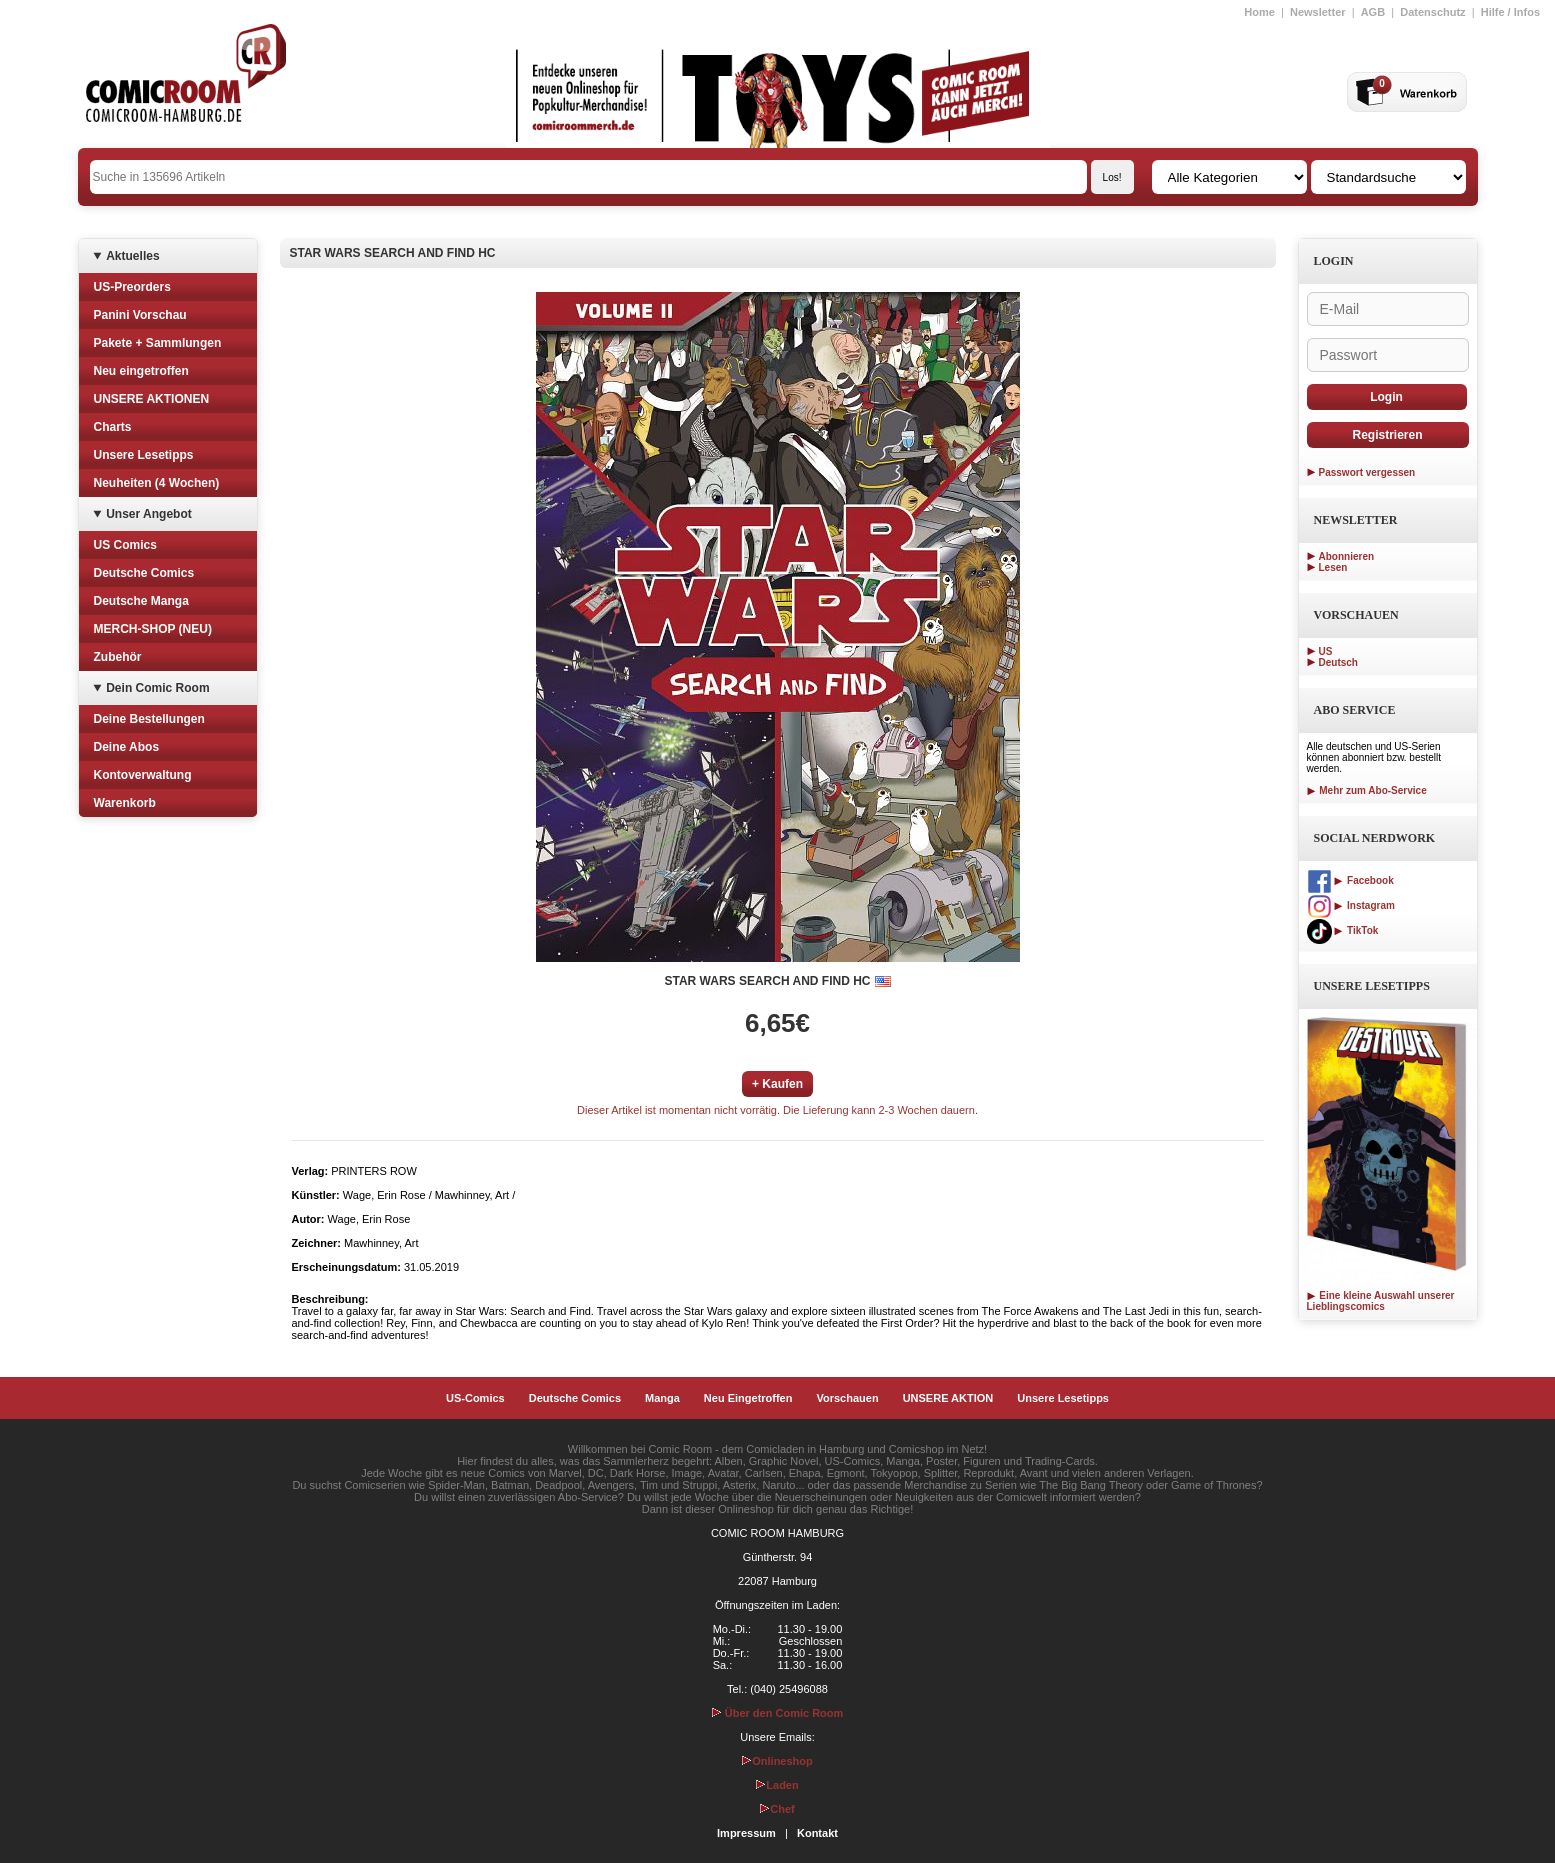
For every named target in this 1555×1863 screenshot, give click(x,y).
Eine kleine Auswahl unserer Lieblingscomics (1381, 1301)
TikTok (1343, 930)
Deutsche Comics (144, 573)
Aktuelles (132, 256)
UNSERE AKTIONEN (152, 399)
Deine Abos (127, 747)
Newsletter (1318, 12)
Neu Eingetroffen (748, 1398)
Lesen (1333, 567)
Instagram (1351, 905)
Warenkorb (125, 803)
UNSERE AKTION (948, 1398)
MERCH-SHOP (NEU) (153, 629)
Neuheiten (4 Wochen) (157, 483)
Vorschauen (847, 1398)
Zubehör (118, 657)
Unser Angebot (149, 514)
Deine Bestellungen (149, 719)
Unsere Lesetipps (144, 455)
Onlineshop (777, 1761)
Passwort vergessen (1367, 472)
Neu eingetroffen (141, 371)
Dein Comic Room (157, 688)
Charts (113, 427)
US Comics (125, 545)
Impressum (746, 1833)
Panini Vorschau (140, 315)
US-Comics (475, 1398)
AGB (1373, 12)
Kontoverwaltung (143, 775)
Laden (777, 1785)
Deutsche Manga (141, 601)
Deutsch (1338, 662)
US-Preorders (132, 287)
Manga (662, 1398)
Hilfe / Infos (1510, 12)
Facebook (1350, 880)
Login (1386, 397)
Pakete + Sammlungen (158, 343)
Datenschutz (1432, 12)
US (1326, 651)
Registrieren (1387, 435)
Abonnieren (1347, 556)
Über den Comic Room (778, 1713)
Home (1259, 12)
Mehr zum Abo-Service (1367, 790)
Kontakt (817, 1833)
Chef (777, 1809)
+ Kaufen (777, 1084)
